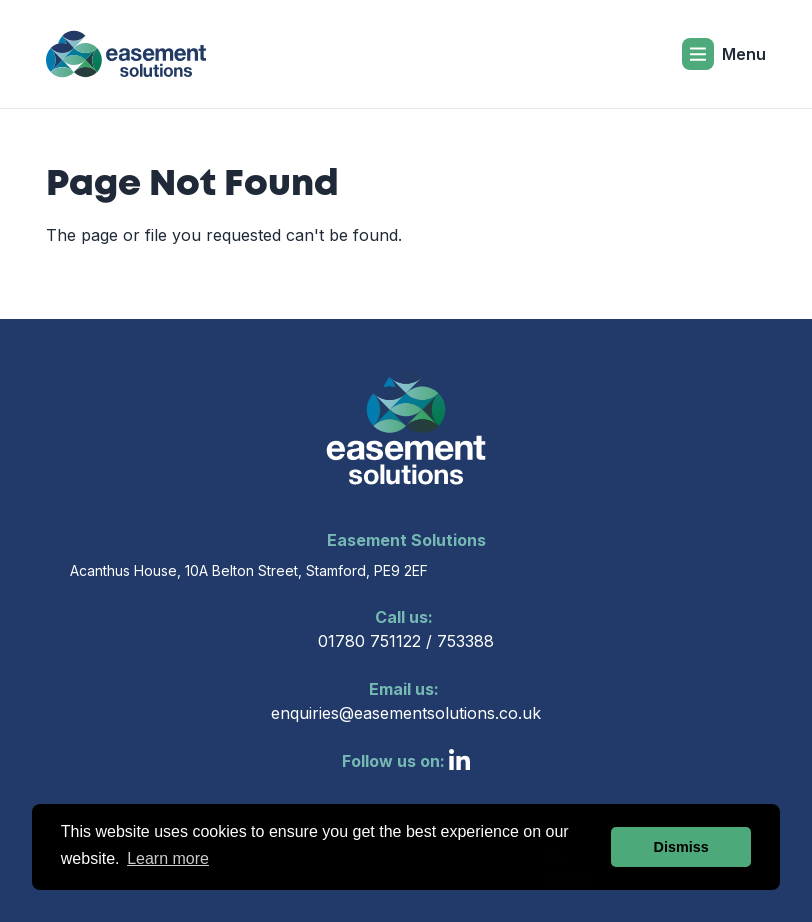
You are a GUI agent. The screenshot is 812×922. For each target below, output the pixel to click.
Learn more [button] (168, 858)
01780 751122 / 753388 (406, 628)
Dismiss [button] (681, 847)
